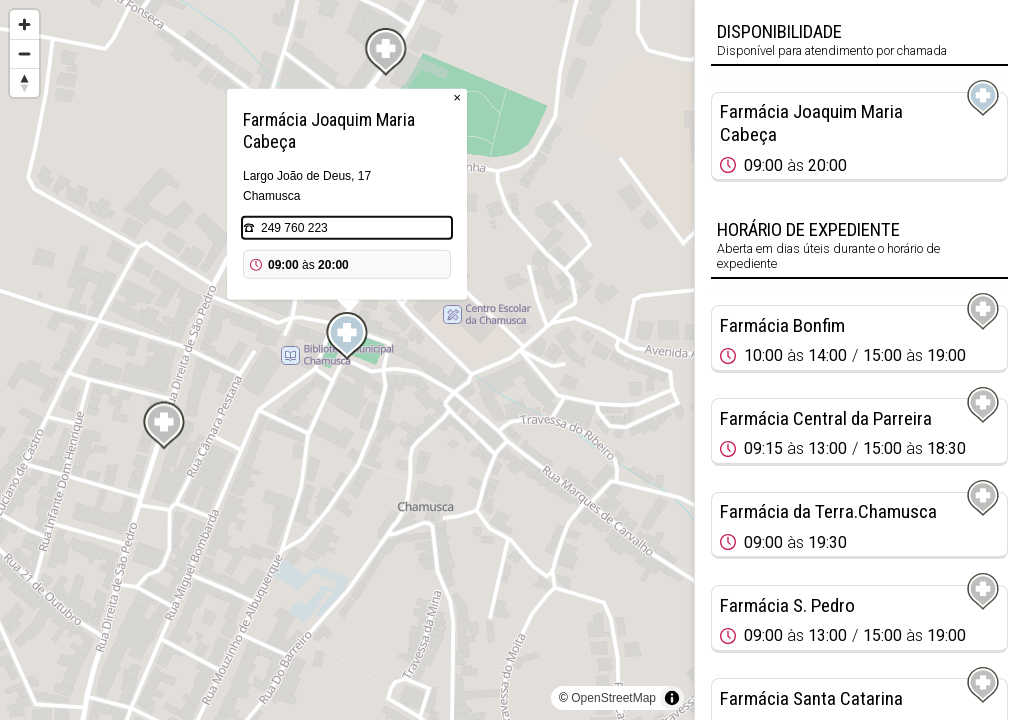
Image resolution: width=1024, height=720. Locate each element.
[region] (347, 360)
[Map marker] (347, 336)
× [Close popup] (457, 97)
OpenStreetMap (613, 698)
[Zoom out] (24, 53)
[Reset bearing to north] (24, 82)
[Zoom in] (24, 24)
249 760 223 (294, 228)
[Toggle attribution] (672, 698)
